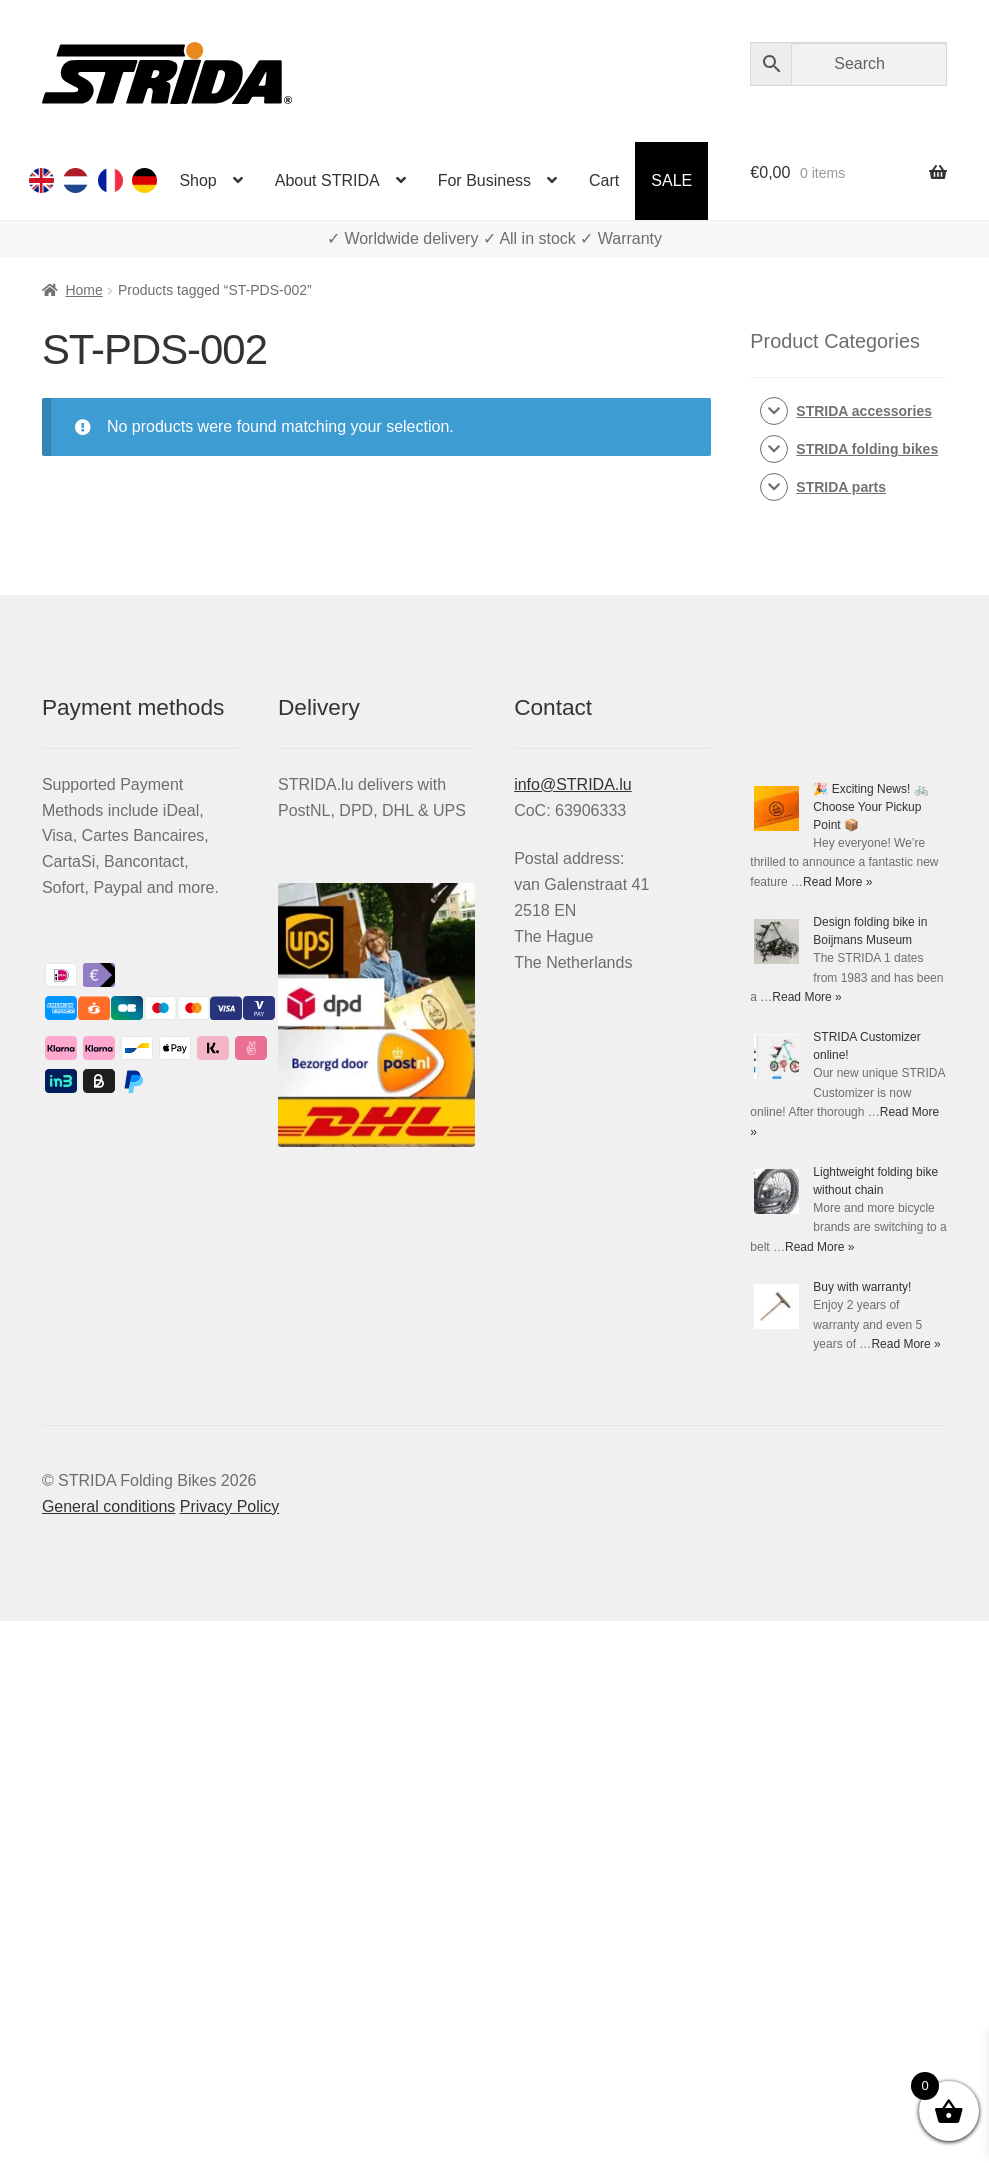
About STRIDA (327, 180)
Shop (197, 180)
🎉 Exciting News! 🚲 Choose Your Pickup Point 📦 (870, 807)
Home (83, 290)
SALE (671, 180)
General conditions (108, 1506)
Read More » (837, 882)
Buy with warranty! (862, 1287)
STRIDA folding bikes (867, 449)
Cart (604, 180)
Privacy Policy (230, 1506)
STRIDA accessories (864, 411)
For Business (484, 180)
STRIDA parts (841, 487)
